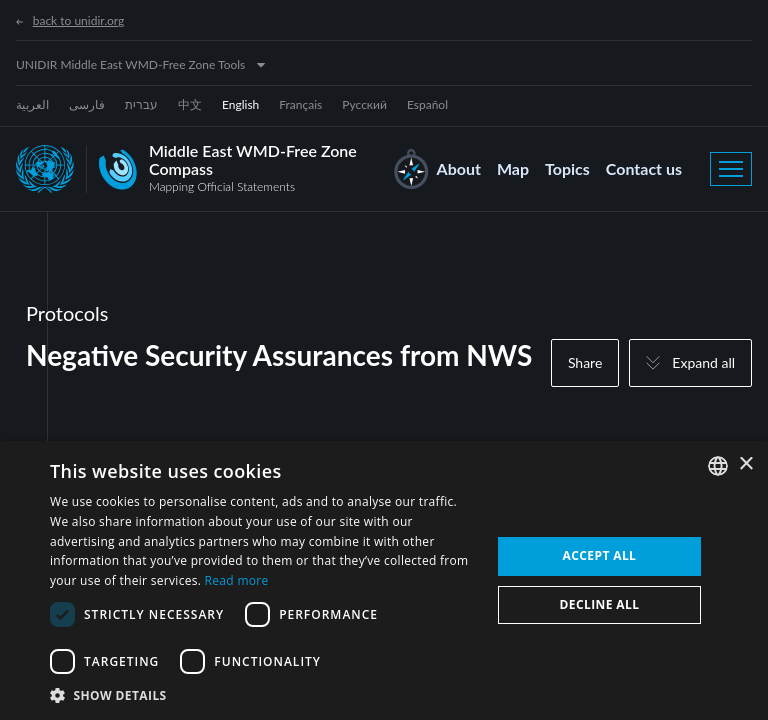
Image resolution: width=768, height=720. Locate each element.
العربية (32, 104)
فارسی (87, 104)
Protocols (67, 313)
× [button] (745, 464)
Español (427, 104)
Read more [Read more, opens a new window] (237, 580)
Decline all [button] (600, 604)
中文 (190, 104)
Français (300, 104)
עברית (141, 104)
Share (585, 362)
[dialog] (384, 580)
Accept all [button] (600, 555)
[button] (264, 695)
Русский (364, 104)
